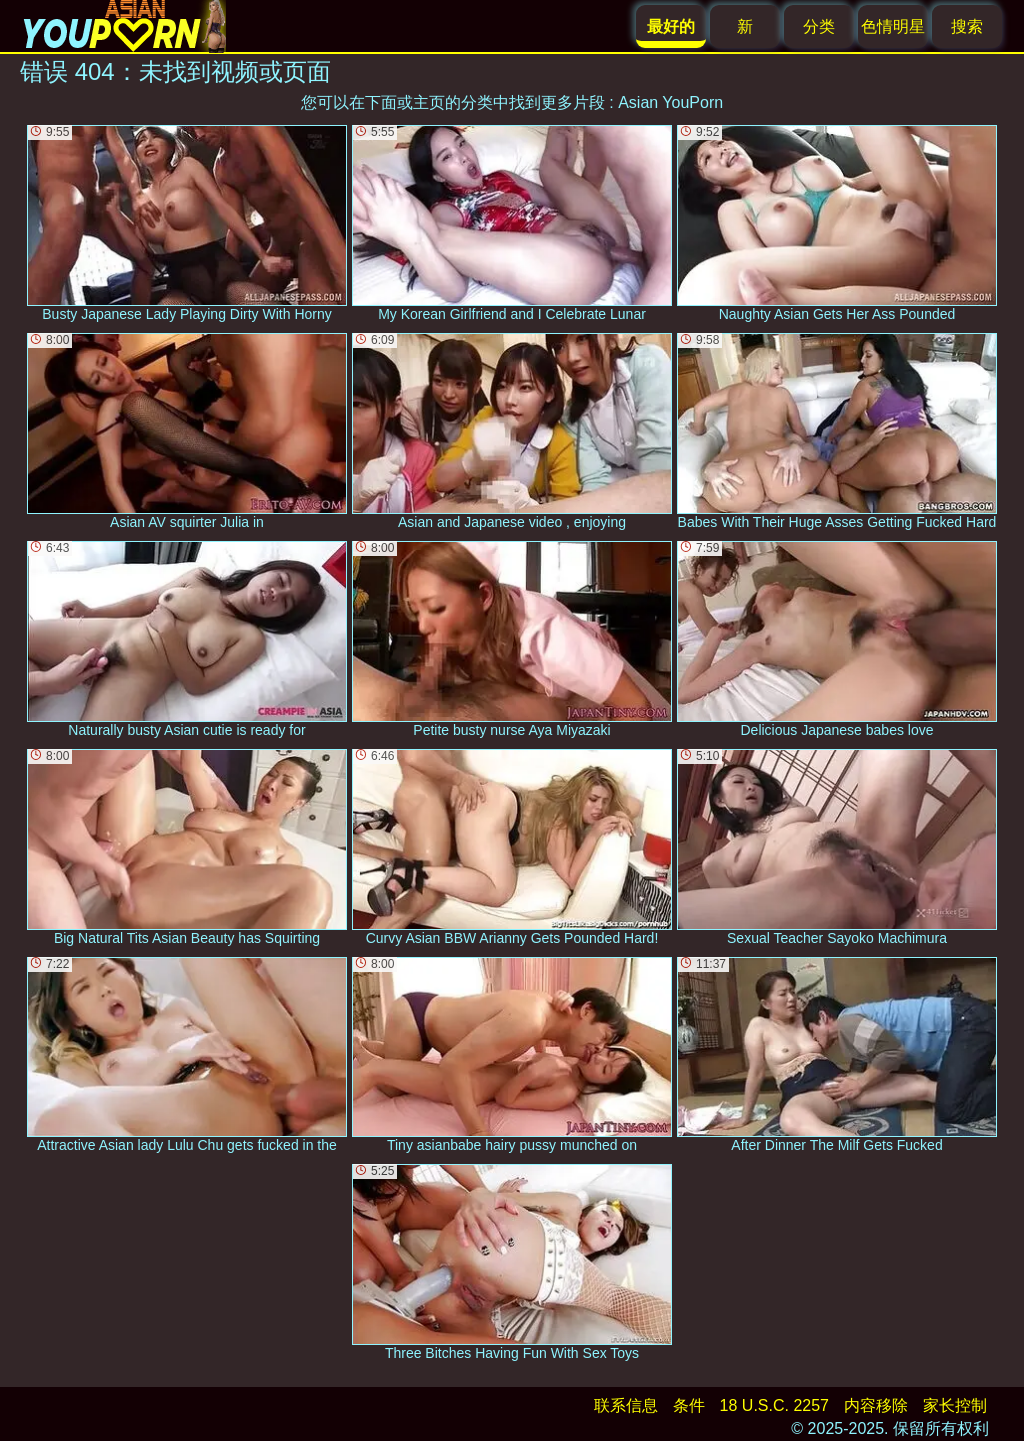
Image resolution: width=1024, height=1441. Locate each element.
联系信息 (626, 1405)
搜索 (967, 26)
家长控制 (955, 1405)
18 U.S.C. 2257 (774, 1405)
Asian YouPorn (670, 102)
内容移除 (876, 1405)
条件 (689, 1405)
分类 (819, 26)
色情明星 (893, 26)
